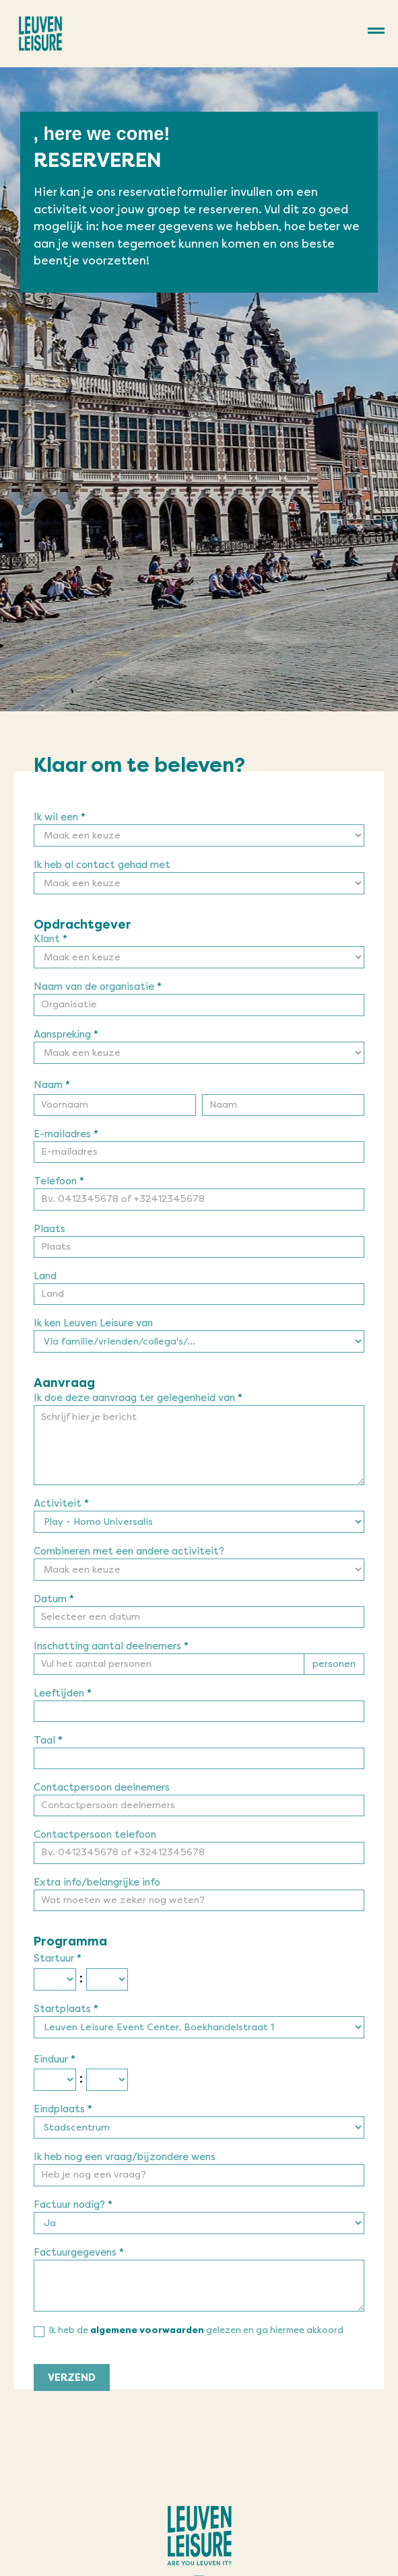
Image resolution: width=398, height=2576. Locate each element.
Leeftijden (63, 1693)
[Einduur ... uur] (55, 2080)
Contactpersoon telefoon (95, 1835)
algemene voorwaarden (147, 2330)
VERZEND (72, 2377)
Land (45, 1276)
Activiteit (61, 1504)
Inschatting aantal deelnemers (111, 1646)
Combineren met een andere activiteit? (129, 1551)
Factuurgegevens (79, 2253)
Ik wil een (60, 817)
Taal (48, 1741)
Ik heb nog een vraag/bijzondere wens (124, 2157)
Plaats (49, 1229)
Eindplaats (63, 2109)
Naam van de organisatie (98, 987)
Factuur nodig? (73, 2205)
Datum (54, 1599)
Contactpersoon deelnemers (102, 1788)
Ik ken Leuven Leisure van (93, 1323)
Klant (50, 939)
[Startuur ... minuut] (107, 1979)
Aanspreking (66, 1035)
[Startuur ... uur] (55, 1979)
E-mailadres (66, 1134)
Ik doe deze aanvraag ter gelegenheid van (138, 1398)
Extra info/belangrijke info (97, 1882)
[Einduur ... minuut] (107, 2080)
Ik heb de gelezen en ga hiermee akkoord (188, 2331)
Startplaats (66, 2009)
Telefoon (59, 1181)
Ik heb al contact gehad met (102, 865)
